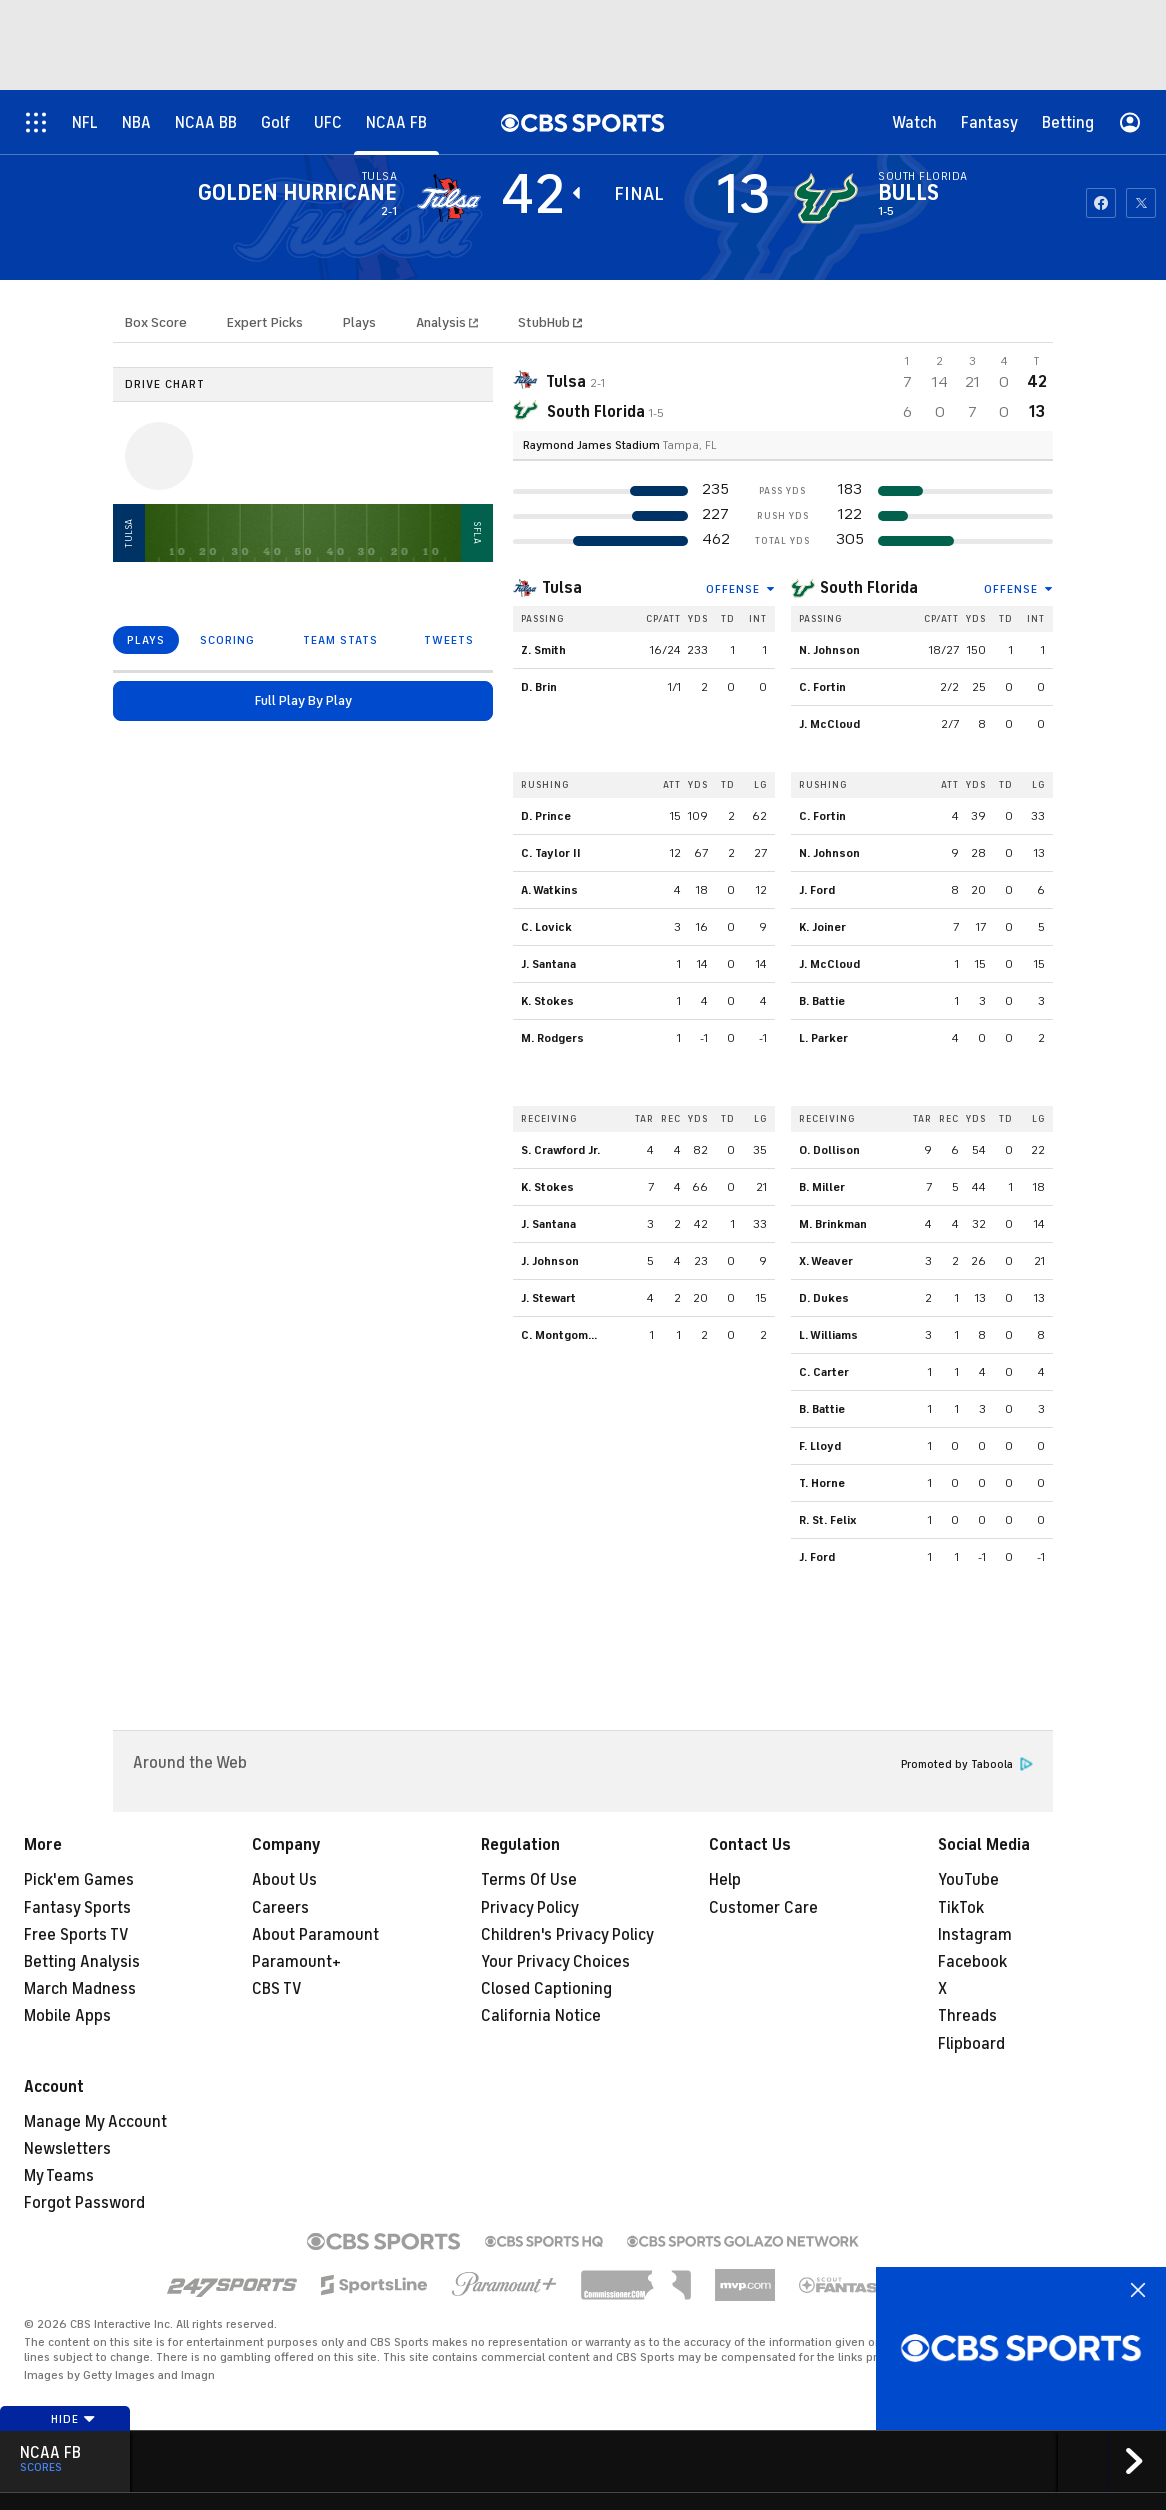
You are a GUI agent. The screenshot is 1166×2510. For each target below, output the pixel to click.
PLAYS (146, 640)
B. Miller (822, 1187)
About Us (284, 1880)
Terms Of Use (529, 1880)
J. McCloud (829, 724)
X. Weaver (826, 1261)
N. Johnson (829, 650)
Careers (280, 1908)
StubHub (550, 322)
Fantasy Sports (77, 1908)
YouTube (968, 1880)
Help (725, 1880)
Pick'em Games (79, 1880)
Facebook (972, 1962)
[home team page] (826, 198)
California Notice (541, 2016)
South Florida (869, 588)
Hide (73, 2419)
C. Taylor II (551, 853)
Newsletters (67, 2149)
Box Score (156, 322)
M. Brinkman (833, 1224)
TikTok (961, 1908)
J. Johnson (550, 1261)
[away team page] (449, 198)
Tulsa (562, 588)
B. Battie (822, 1001)
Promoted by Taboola (967, 1764)
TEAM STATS (340, 640)
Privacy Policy (530, 1908)
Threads (967, 2016)
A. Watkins (549, 890)
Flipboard (971, 2044)
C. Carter (824, 1372)
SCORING (227, 640)
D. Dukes (824, 1298)
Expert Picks (265, 322)
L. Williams (828, 1335)
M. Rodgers (552, 1038)
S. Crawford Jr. (560, 1150)
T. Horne (822, 1483)
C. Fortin (822, 687)
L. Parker (823, 1038)
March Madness (80, 1989)
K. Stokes (547, 1001)
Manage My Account (95, 2122)
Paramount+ (296, 1962)
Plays (359, 322)
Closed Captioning (546, 1989)
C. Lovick (546, 927)
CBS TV (277, 1989)
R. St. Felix (828, 1520)
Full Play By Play (303, 700)
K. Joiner (822, 927)
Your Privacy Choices (555, 1962)
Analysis (442, 322)
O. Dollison (829, 1150)
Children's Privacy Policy (567, 1935)
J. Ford (817, 890)
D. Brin (539, 687)
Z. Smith (543, 650)
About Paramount (315, 1935)
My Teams (59, 2176)
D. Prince (546, 816)
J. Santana (548, 964)
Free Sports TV (76, 1935)
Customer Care (763, 1908)
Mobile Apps (67, 2016)
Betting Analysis (82, 1962)
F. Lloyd (820, 1446)
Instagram (975, 1935)
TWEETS (449, 640)
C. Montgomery (564, 1335)
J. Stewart (548, 1298)
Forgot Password (84, 2203)
